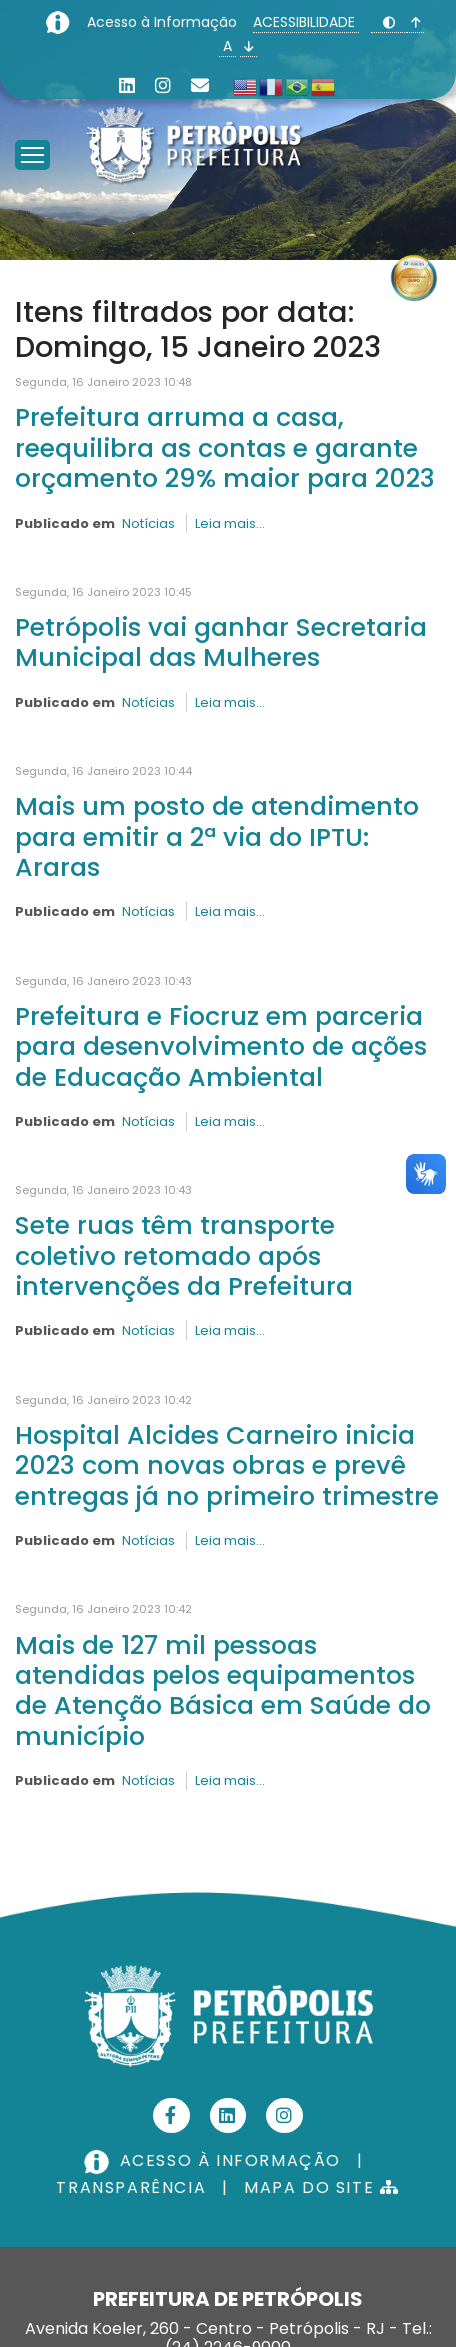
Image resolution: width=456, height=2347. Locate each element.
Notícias (148, 523)
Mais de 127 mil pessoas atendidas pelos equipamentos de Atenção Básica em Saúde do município (223, 1690)
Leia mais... (230, 523)
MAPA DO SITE (321, 2187)
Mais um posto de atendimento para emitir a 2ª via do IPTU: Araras (217, 836)
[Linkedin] (127, 85)
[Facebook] (171, 2115)
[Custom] (200, 85)
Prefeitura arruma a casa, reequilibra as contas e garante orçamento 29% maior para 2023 (225, 447)
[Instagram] (163, 85)
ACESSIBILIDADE (306, 22)
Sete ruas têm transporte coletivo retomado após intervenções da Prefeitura (184, 1255)
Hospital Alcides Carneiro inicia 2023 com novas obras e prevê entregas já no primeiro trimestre (227, 1465)
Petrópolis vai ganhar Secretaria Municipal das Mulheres (221, 642)
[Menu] (32, 130)
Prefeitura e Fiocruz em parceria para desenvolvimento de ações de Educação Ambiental (221, 1046)
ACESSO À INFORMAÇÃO (215, 2160)
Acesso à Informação (164, 22)
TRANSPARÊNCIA (131, 2187)
